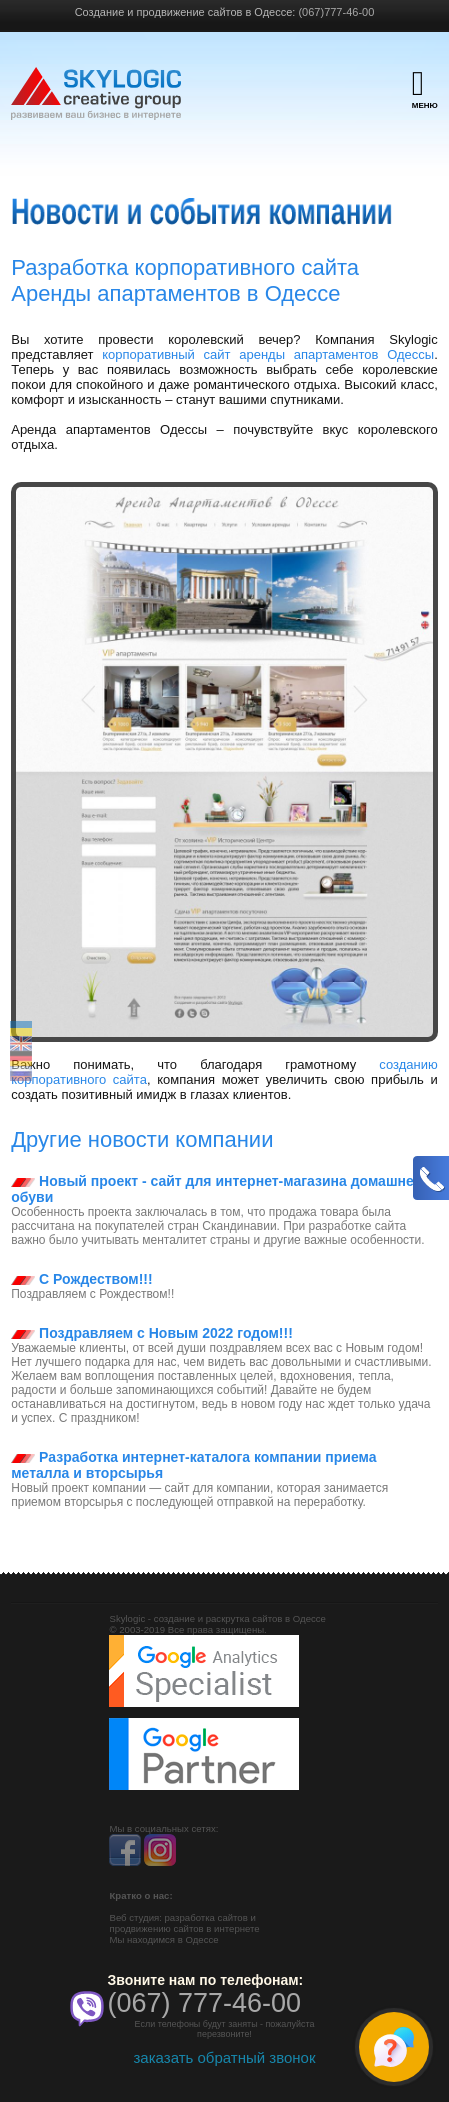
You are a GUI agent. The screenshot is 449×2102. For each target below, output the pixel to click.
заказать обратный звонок (224, 2057)
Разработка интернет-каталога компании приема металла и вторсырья (193, 1465)
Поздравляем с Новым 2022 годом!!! (152, 1333)
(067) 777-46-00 (204, 2003)
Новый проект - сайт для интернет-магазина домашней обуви (216, 1189)
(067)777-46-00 (336, 12)
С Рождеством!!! (81, 1279)
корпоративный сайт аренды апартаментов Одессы (268, 354)
